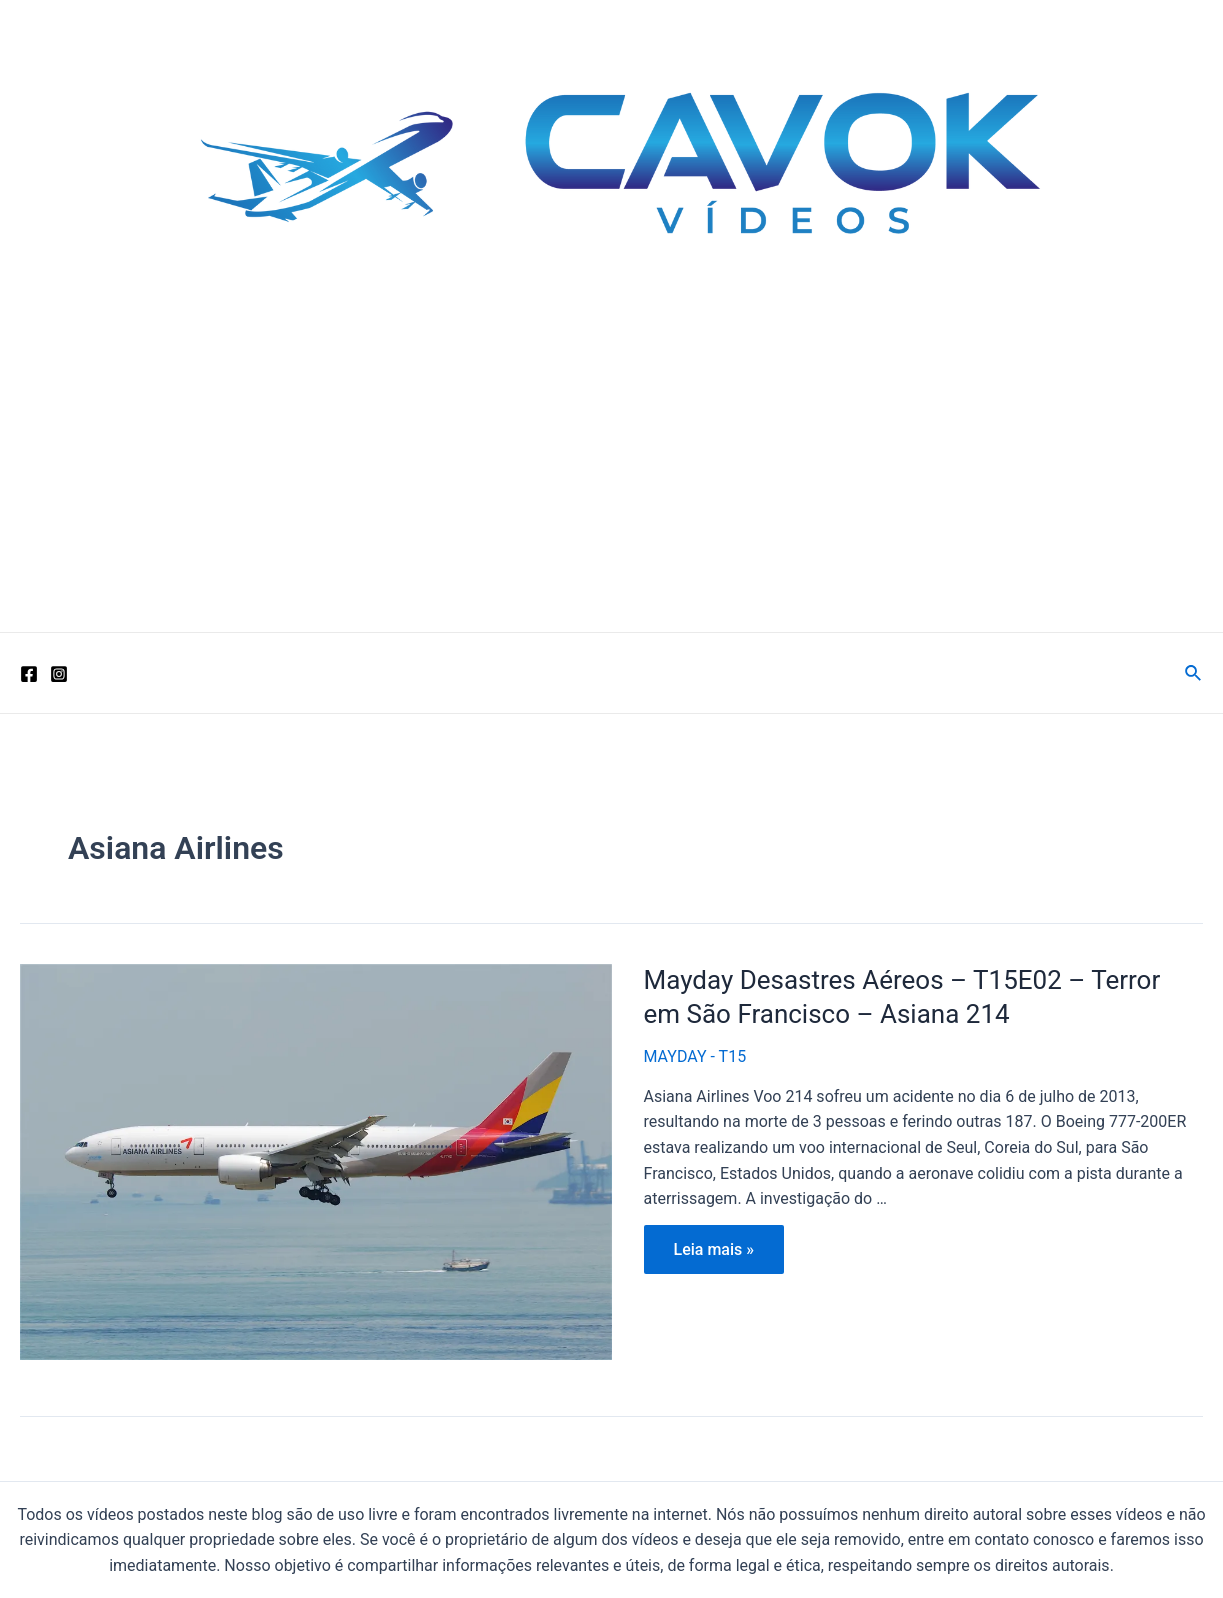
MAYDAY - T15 (695, 1056)
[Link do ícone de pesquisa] (1194, 673)
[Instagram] (59, 674)
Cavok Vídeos (165, 315)
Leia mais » (714, 1254)
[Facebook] (29, 674)
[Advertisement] (611, 482)
